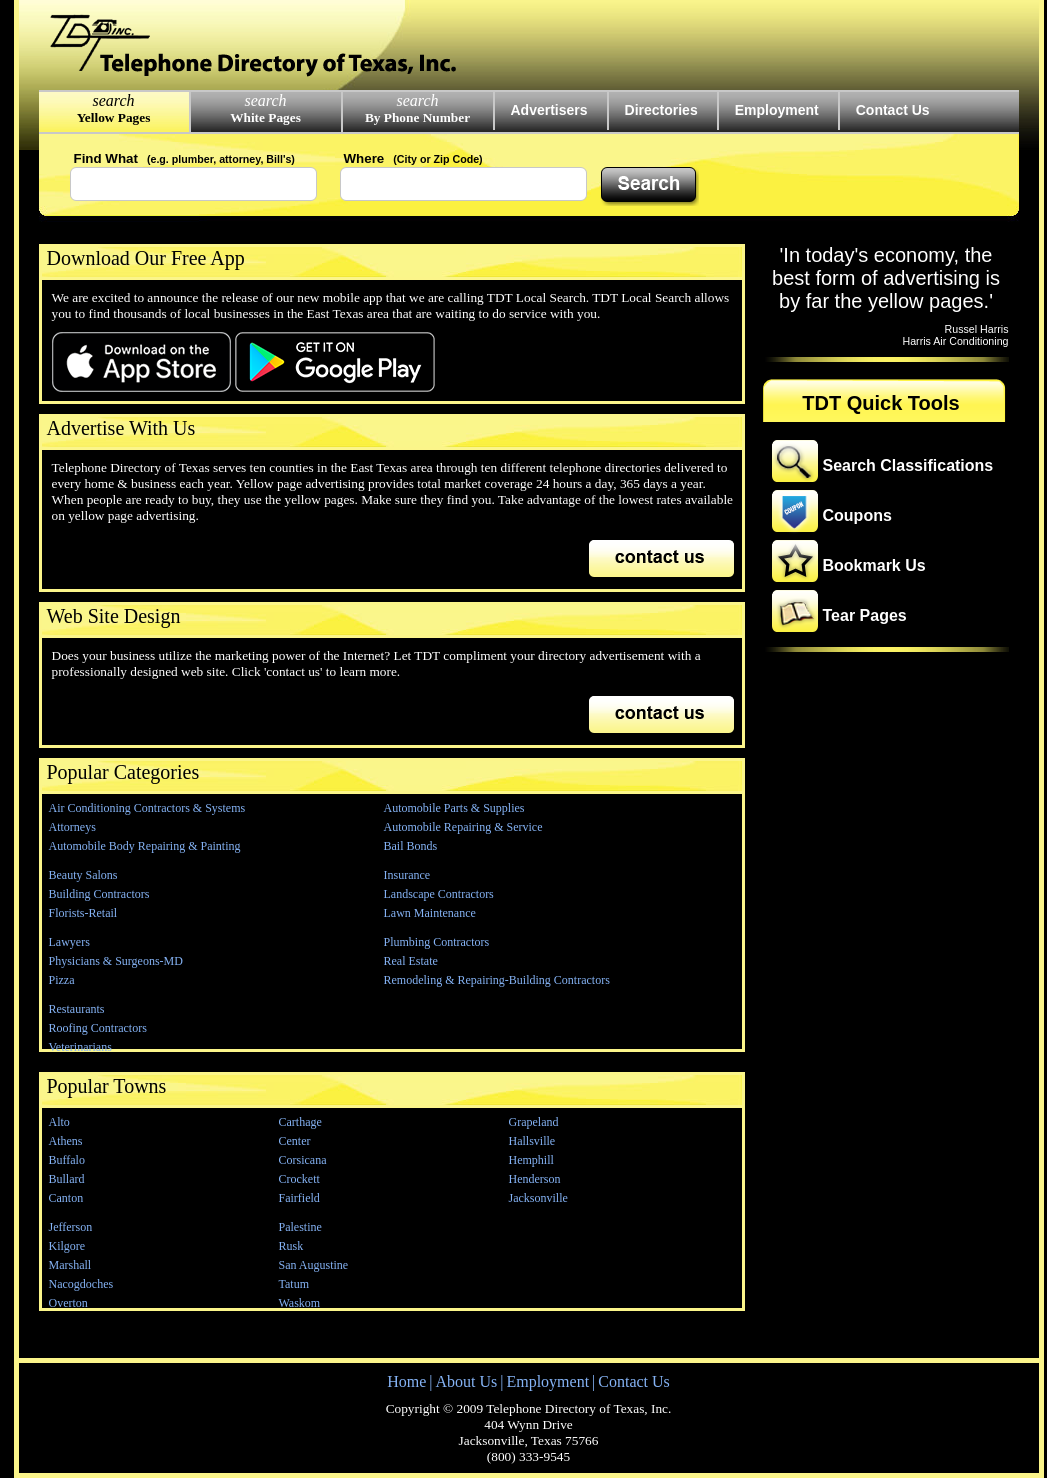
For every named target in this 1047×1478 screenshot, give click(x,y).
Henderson (535, 1179)
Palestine (300, 1227)
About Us (466, 1381)
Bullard (67, 1179)
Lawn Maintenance (430, 913)
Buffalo (67, 1160)
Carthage (300, 1122)
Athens (66, 1141)
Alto (59, 1122)
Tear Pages (865, 615)
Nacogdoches (81, 1284)
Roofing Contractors (98, 1028)
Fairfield (299, 1198)
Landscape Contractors (439, 894)
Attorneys (72, 827)
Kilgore (67, 1246)
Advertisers (549, 110)
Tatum (294, 1284)
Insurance (407, 875)
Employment (777, 110)
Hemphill (531, 1160)
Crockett (299, 1179)
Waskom (300, 1303)
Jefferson (71, 1227)
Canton (66, 1198)
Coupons (857, 515)
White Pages (265, 117)
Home (406, 1381)
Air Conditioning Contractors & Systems (147, 808)
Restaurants (77, 1009)
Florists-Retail (83, 913)
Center (295, 1141)
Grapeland (534, 1122)
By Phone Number (417, 117)
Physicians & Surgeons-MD (116, 961)
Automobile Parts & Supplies (454, 808)
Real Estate (411, 961)
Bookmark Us (874, 565)
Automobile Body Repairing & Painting (145, 846)
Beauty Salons (83, 875)
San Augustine (314, 1265)
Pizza (62, 980)
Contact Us (893, 110)
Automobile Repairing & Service (463, 827)
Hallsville (532, 1141)
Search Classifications (908, 465)
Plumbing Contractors (437, 942)
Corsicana (303, 1160)
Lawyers (69, 942)
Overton (68, 1303)
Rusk (291, 1246)
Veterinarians (80, 1047)
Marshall (70, 1265)
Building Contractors (99, 894)
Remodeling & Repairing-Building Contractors (497, 980)
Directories (661, 110)
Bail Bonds (411, 846)
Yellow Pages (114, 117)
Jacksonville (538, 1198)
